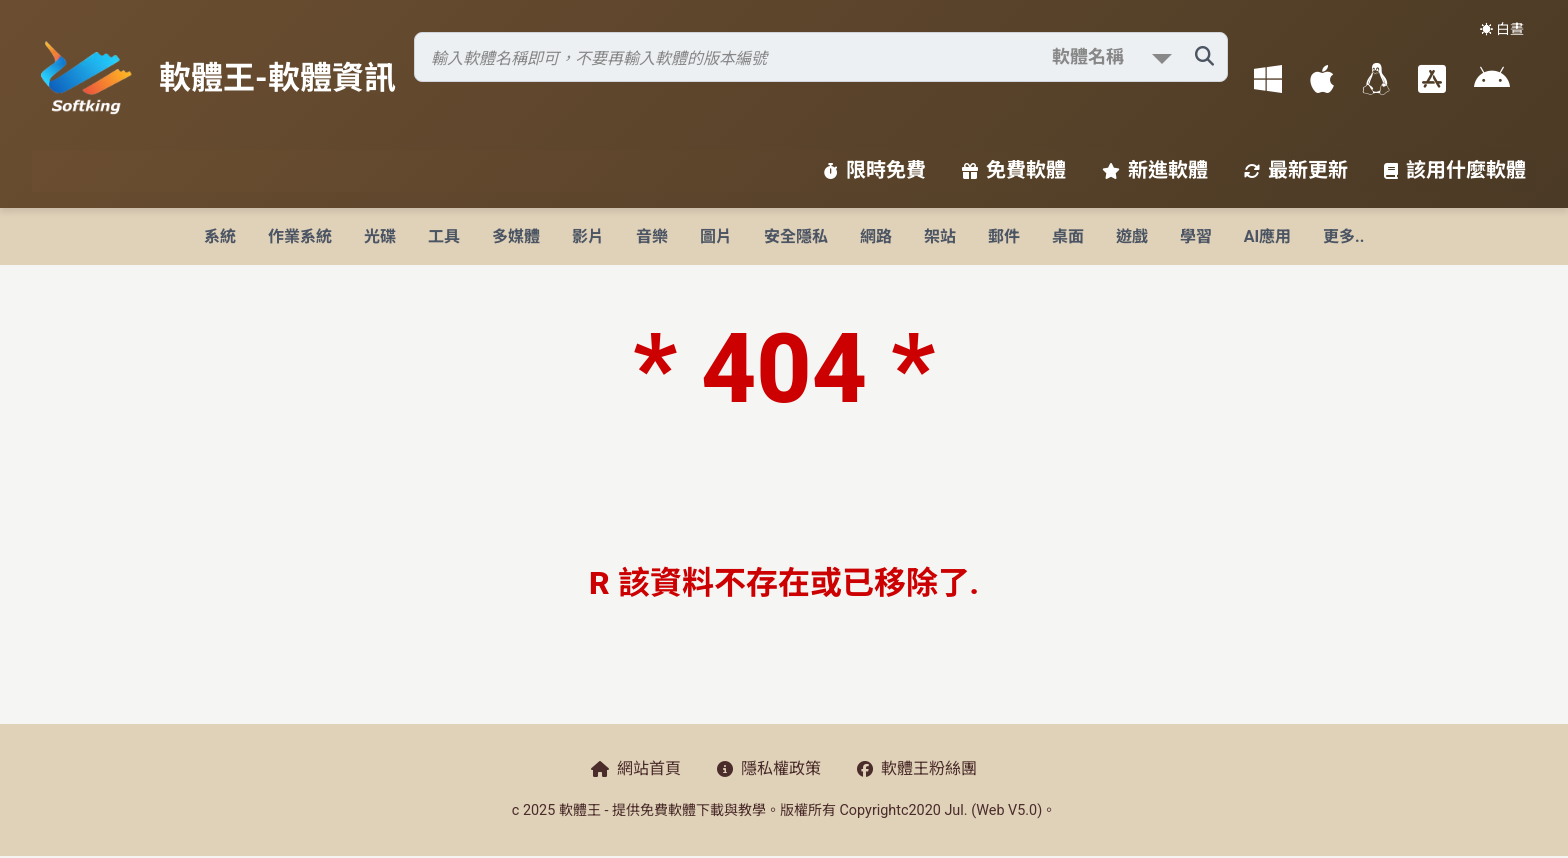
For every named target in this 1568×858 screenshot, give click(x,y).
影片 (588, 236)
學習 (1196, 236)
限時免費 (875, 170)
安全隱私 (796, 236)
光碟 (380, 236)
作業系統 (300, 236)
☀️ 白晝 (1502, 29)
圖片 (716, 236)
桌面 (1068, 236)
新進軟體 (1155, 170)
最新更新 (1296, 170)
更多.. (1343, 236)
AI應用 (1267, 236)
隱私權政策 (769, 768)
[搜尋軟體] (821, 57)
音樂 (652, 236)
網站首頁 (636, 768)
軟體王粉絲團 (917, 768)
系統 (220, 236)
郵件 (1004, 236)
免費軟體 (1014, 170)
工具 (444, 236)
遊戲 (1132, 236)
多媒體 (516, 236)
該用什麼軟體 (1455, 170)
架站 (940, 236)
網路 (876, 236)
